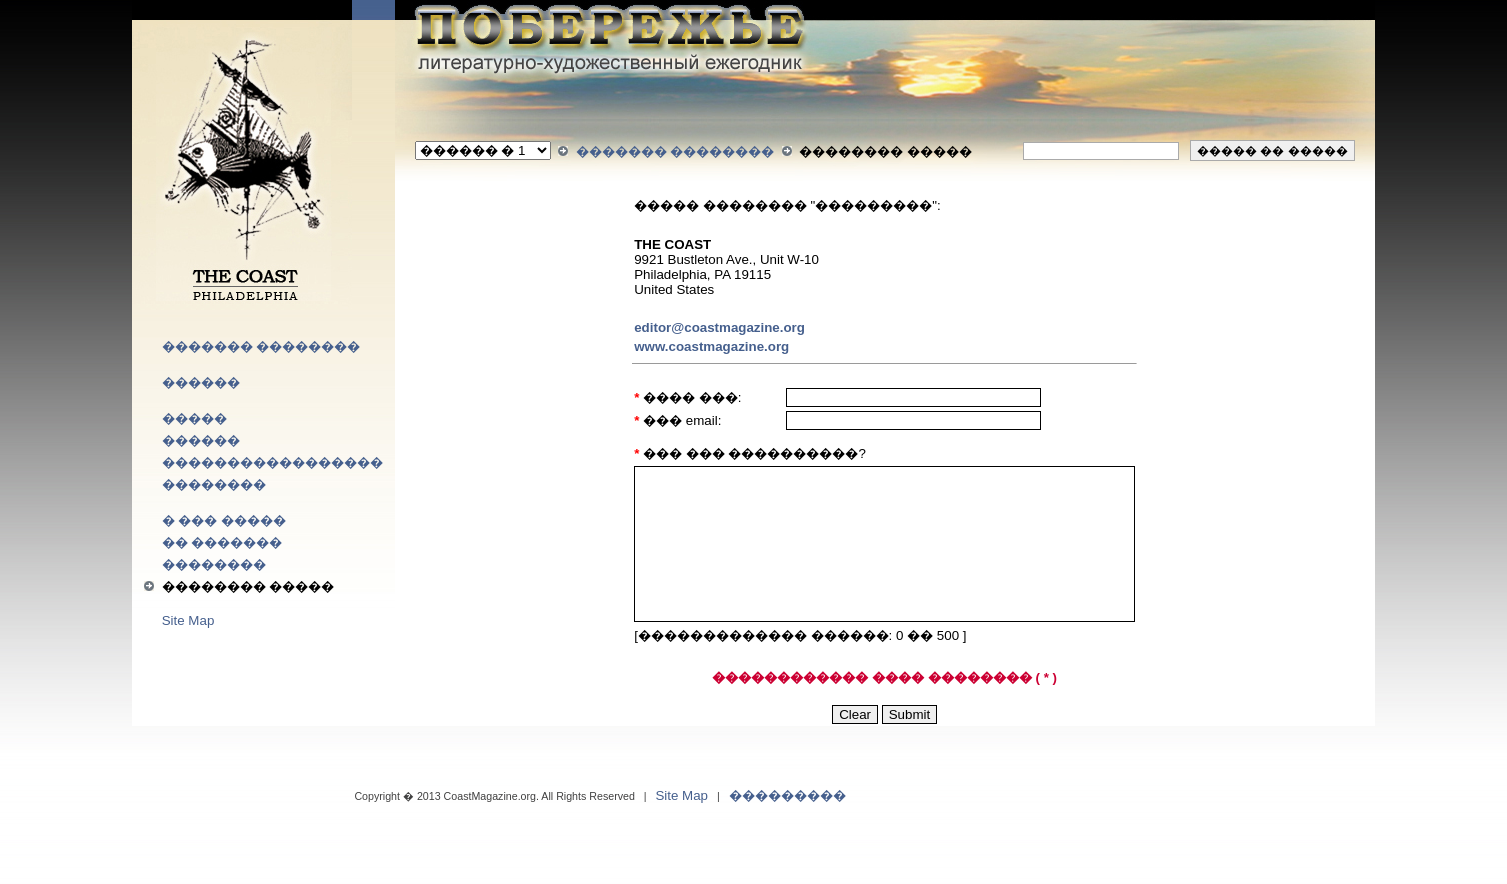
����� (194, 418)
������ (201, 382)
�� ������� (222, 542)
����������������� (272, 462)
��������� (787, 795)
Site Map (188, 620)
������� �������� (261, 346)
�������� (214, 484)
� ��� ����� (224, 520)
